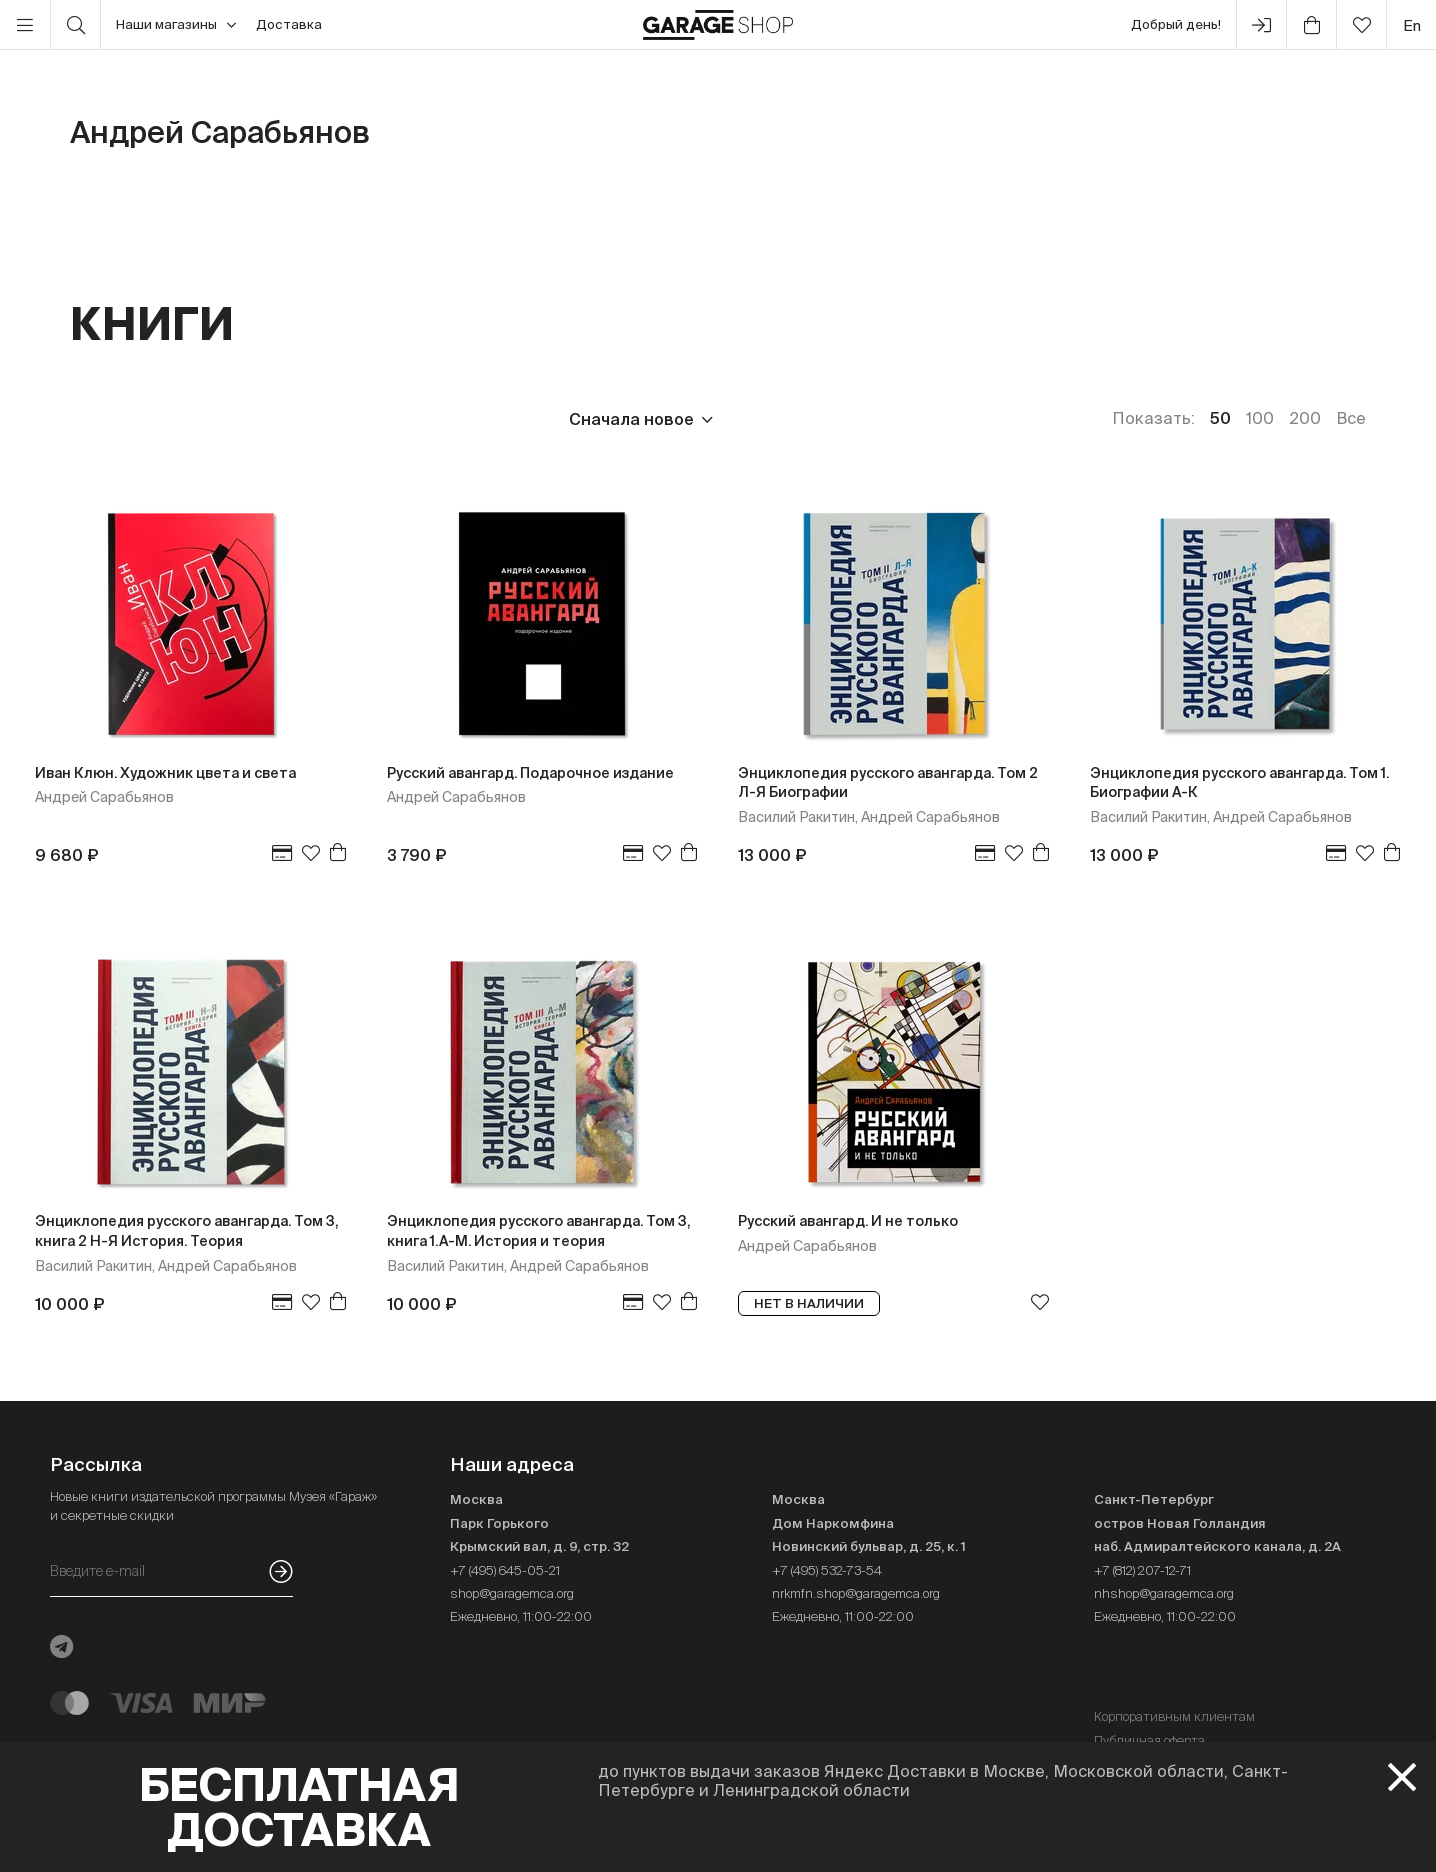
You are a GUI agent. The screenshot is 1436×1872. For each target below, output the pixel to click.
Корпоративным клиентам (1174, 1716)
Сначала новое (631, 419)
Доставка (289, 24)
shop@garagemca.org (512, 1593)
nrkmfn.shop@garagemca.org (856, 1593)
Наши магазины (176, 25)
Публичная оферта (1149, 1740)
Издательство (228, 419)
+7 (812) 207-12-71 (1142, 1570)
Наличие (477, 419)
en (1412, 25)
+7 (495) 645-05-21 (505, 1570)
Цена (91, 419)
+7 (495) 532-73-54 (827, 1570)
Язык (365, 419)
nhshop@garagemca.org (1164, 1593)
